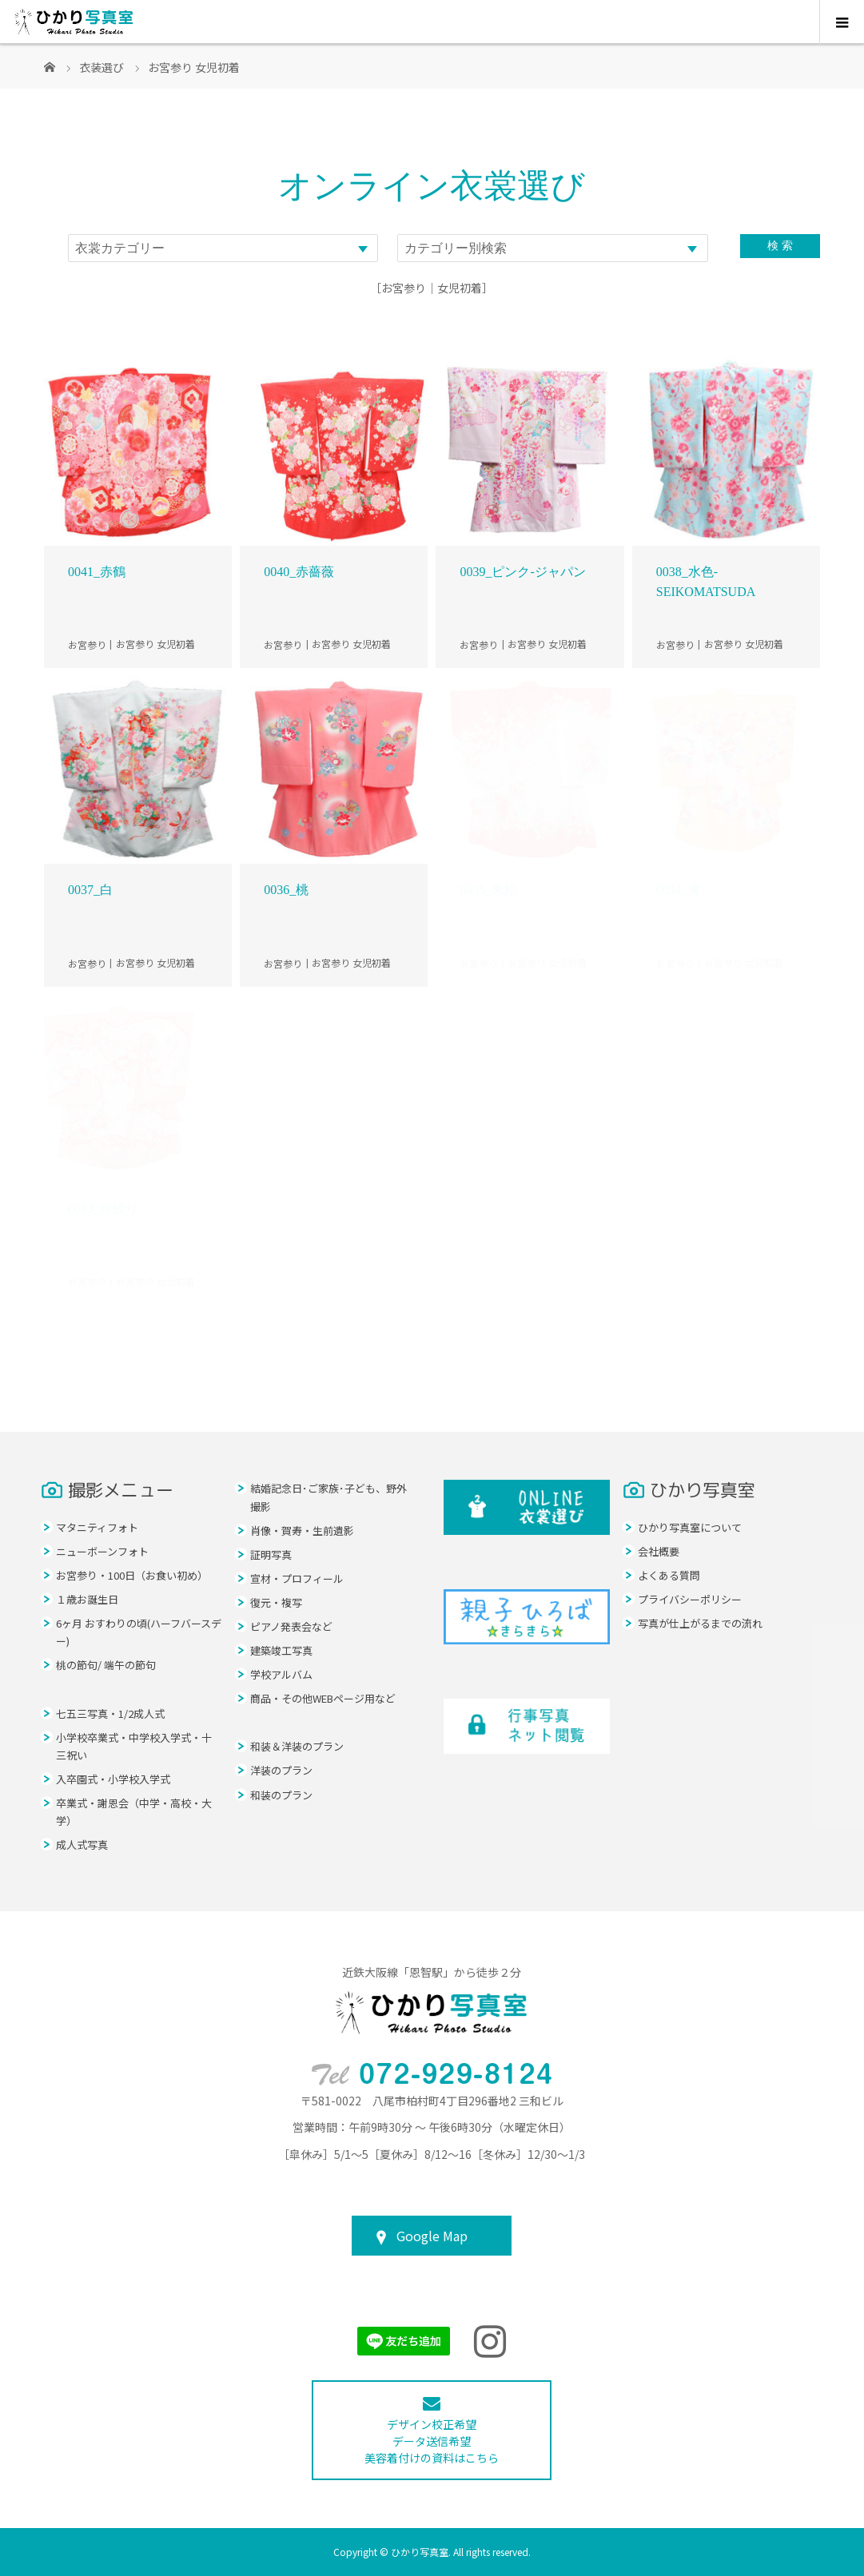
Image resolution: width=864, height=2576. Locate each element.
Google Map (432, 2235)
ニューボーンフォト (102, 1551)
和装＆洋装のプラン (297, 1746)
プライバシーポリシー (690, 1599)
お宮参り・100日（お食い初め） (132, 1575)
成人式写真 (82, 1844)
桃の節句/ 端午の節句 (106, 1664)
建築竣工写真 (281, 1650)
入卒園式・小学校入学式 (113, 1779)
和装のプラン (281, 1795)
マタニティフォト (97, 1527)
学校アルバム (281, 1674)
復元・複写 (276, 1602)
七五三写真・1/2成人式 (110, 1713)
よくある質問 (669, 1575)
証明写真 (271, 1554)
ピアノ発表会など (291, 1626)
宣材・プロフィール (297, 1578)
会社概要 (658, 1551)
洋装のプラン (281, 1770)
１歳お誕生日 (87, 1599)
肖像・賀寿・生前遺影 (302, 1530)
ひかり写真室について (690, 1527)
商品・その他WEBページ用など (323, 1698)
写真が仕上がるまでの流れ (700, 1623)
